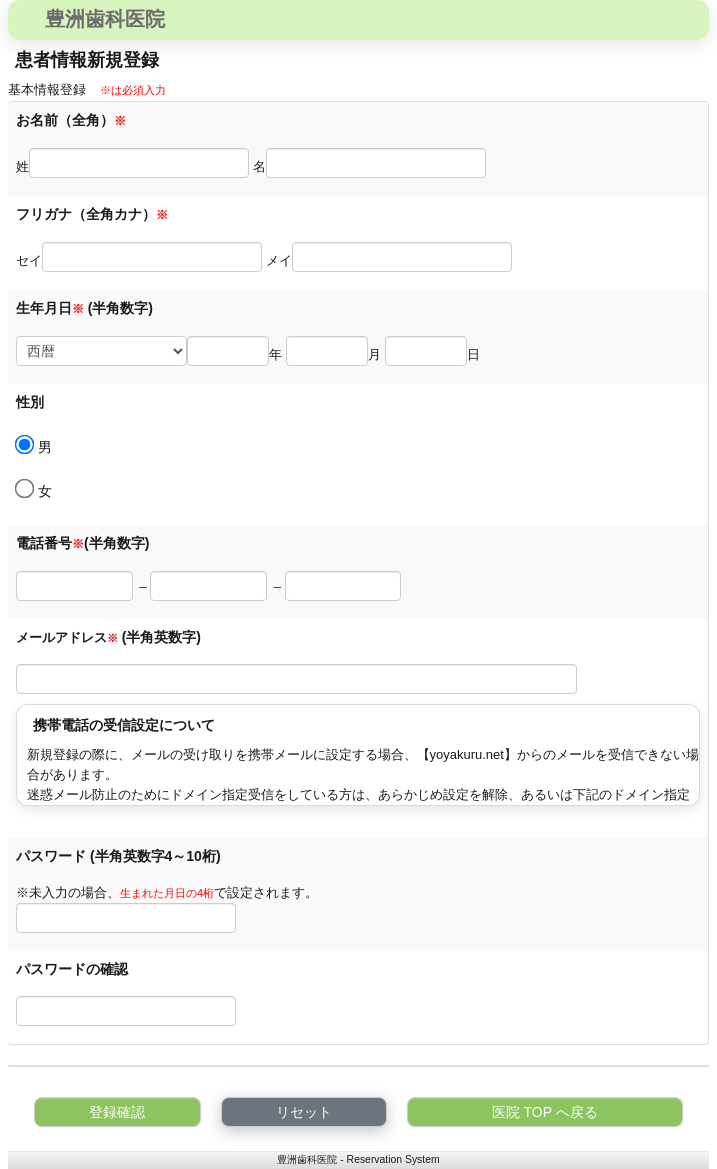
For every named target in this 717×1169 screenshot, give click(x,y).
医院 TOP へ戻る (545, 1112)
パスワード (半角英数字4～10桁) (118, 856)
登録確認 (117, 1112)
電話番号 (50, 543)
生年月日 (50, 308)
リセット (304, 1112)
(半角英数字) (161, 637)
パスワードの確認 (74, 969)
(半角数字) (120, 308)
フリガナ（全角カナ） (92, 214)
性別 (30, 402)
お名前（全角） (71, 120)
